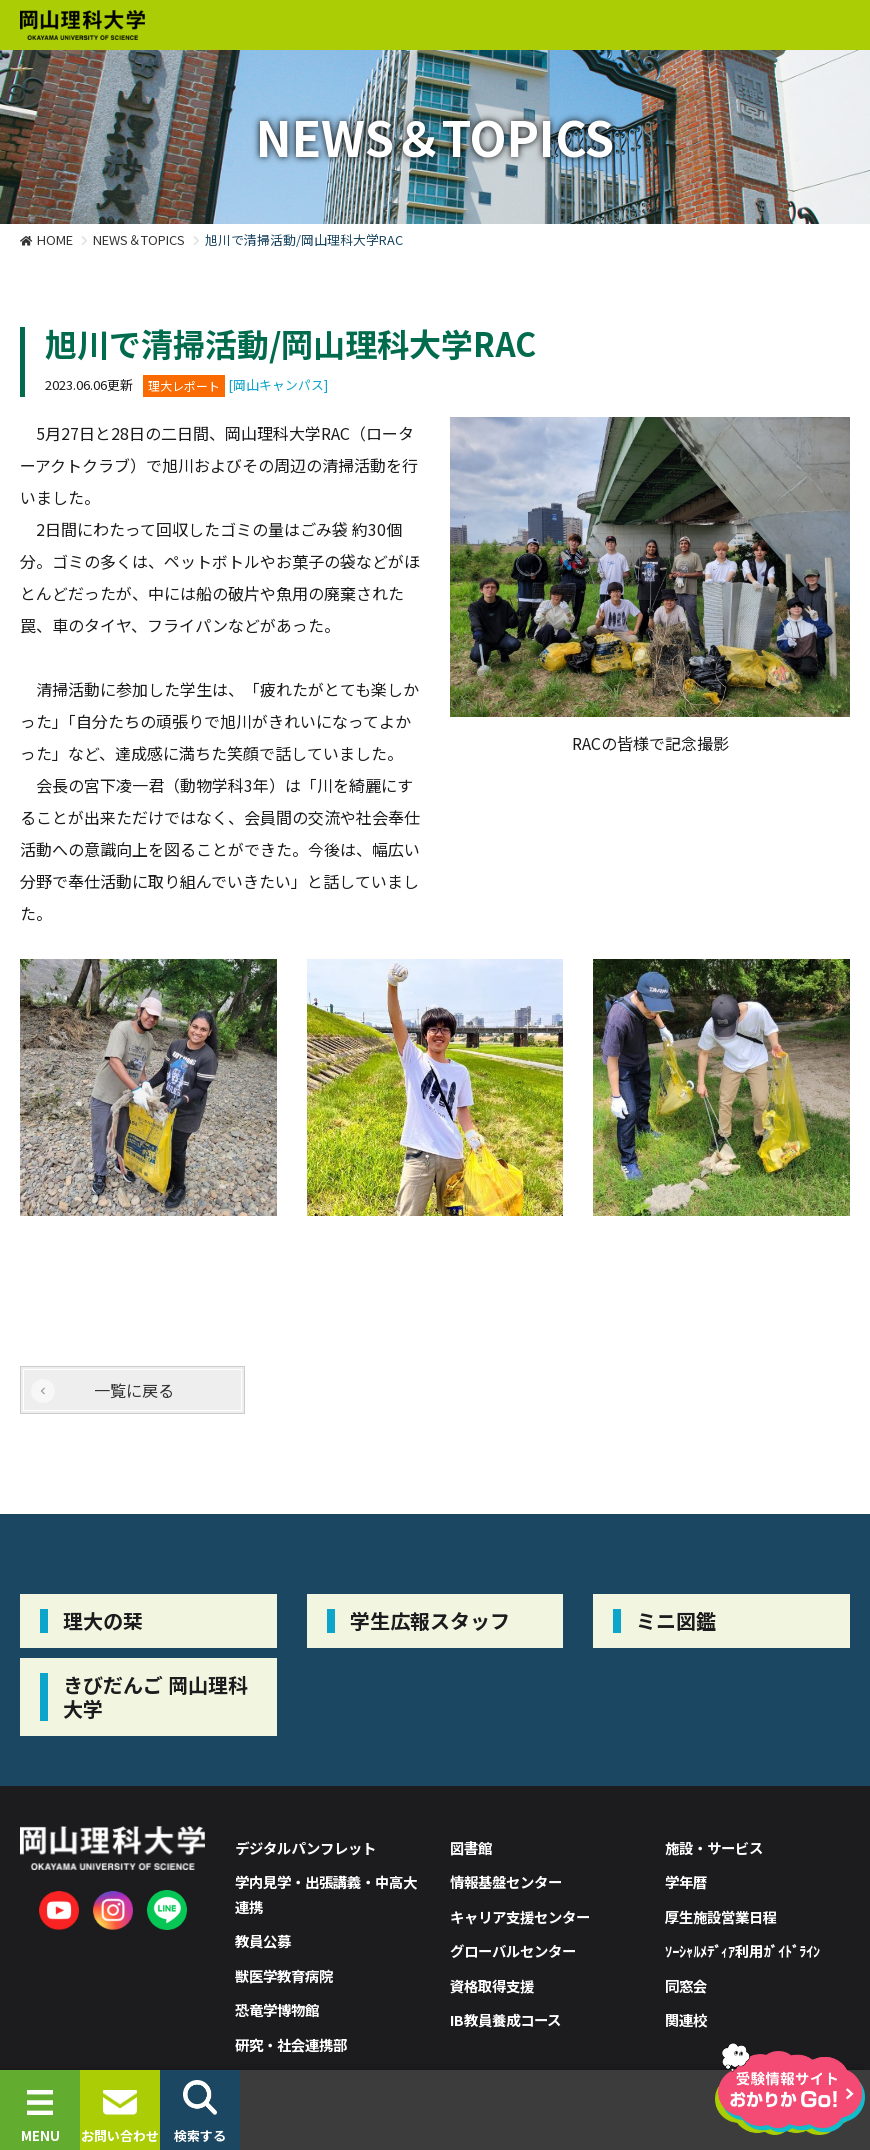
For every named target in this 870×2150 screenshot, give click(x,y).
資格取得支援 (492, 1985)
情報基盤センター (506, 1881)
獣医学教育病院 (284, 1975)
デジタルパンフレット (305, 1847)
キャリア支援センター (520, 1916)
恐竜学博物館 (277, 2009)
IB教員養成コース (505, 2019)
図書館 (471, 1847)
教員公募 (263, 1940)
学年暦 (686, 1881)
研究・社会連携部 (291, 2044)
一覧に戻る (134, 1390)
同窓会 (686, 1985)
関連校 (686, 2019)
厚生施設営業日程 (721, 1916)
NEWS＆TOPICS (139, 239)
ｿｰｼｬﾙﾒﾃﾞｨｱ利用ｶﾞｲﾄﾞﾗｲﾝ (742, 1950)
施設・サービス (714, 1847)
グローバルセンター (513, 1950)
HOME (55, 239)
